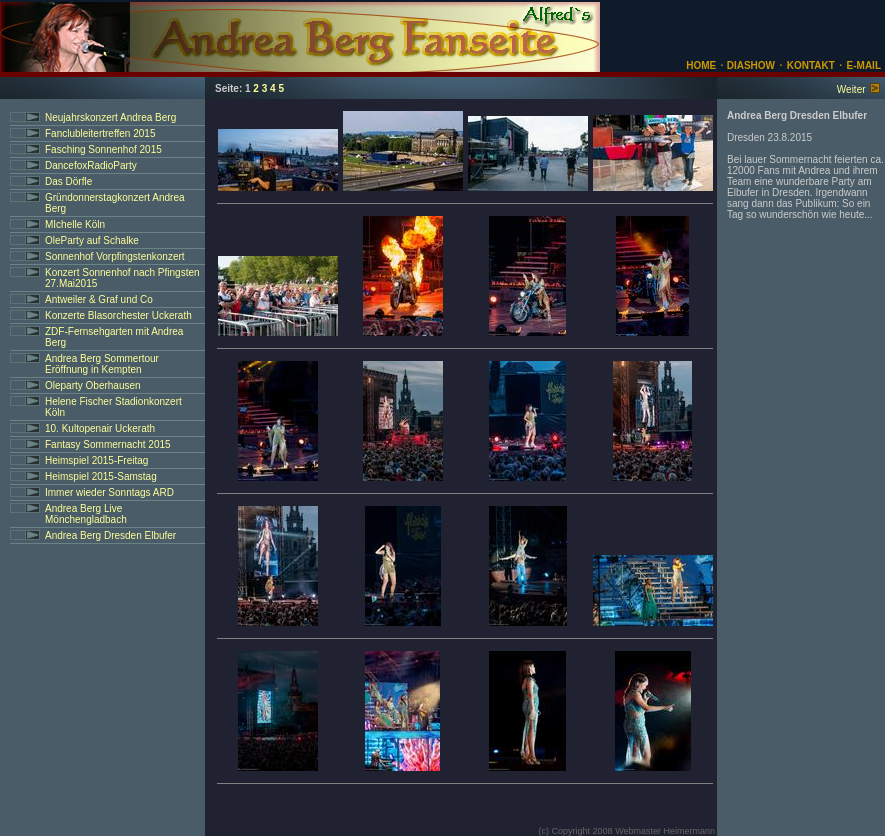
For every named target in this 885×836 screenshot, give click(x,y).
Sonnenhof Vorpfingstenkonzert (115, 256)
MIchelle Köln (75, 224)
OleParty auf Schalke (92, 240)
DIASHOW (749, 65)
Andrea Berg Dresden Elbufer (110, 535)
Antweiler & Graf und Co (99, 299)
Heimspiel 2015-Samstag (101, 476)
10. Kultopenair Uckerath (100, 428)
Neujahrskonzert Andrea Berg (110, 117)
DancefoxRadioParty (91, 165)
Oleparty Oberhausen (93, 385)
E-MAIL (864, 65)
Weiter (851, 89)
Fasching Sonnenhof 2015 (103, 149)
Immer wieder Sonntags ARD (109, 492)
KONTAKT (811, 65)
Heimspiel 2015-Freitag (96, 460)
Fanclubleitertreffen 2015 (100, 133)
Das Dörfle (68, 181)
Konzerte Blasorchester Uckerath (118, 315)
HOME (701, 65)
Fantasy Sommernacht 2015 (108, 444)
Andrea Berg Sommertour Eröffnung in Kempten (102, 364)
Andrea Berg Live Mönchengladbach (86, 514)
